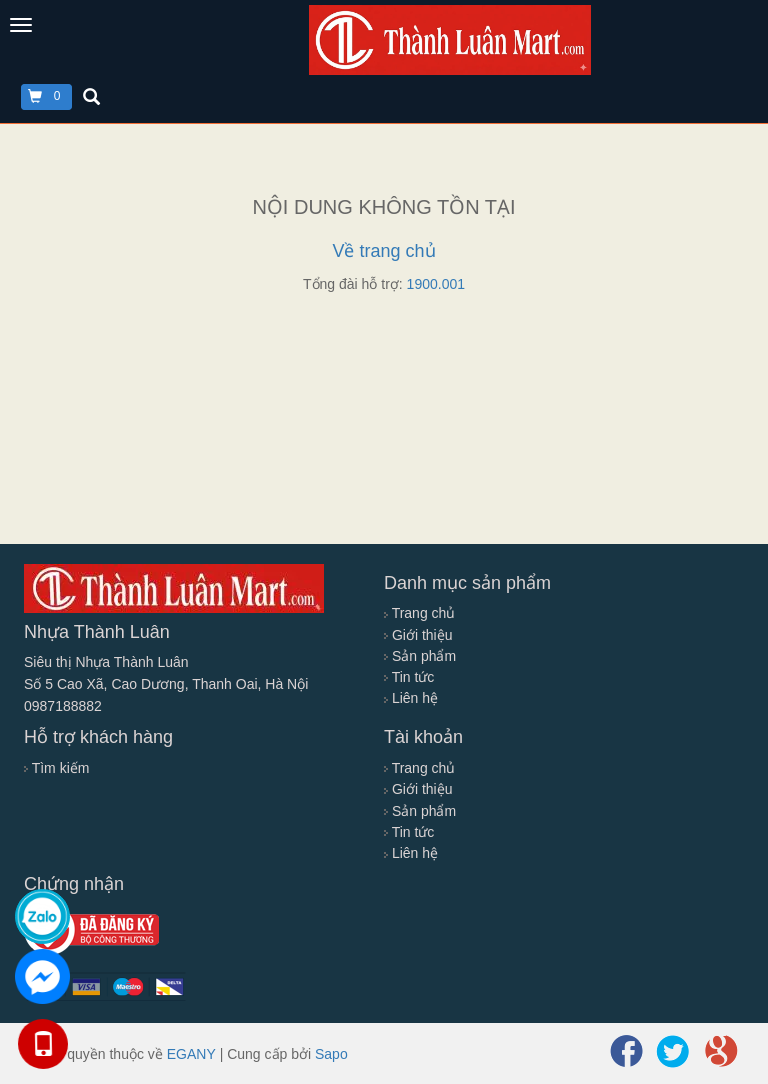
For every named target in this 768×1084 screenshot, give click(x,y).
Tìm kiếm (56, 768)
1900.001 (436, 284)
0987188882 (63, 706)
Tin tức (409, 677)
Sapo (331, 1054)
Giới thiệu (418, 635)
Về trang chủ (383, 251)
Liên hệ (411, 698)
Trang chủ (419, 613)
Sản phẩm (420, 656)
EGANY (191, 1054)
